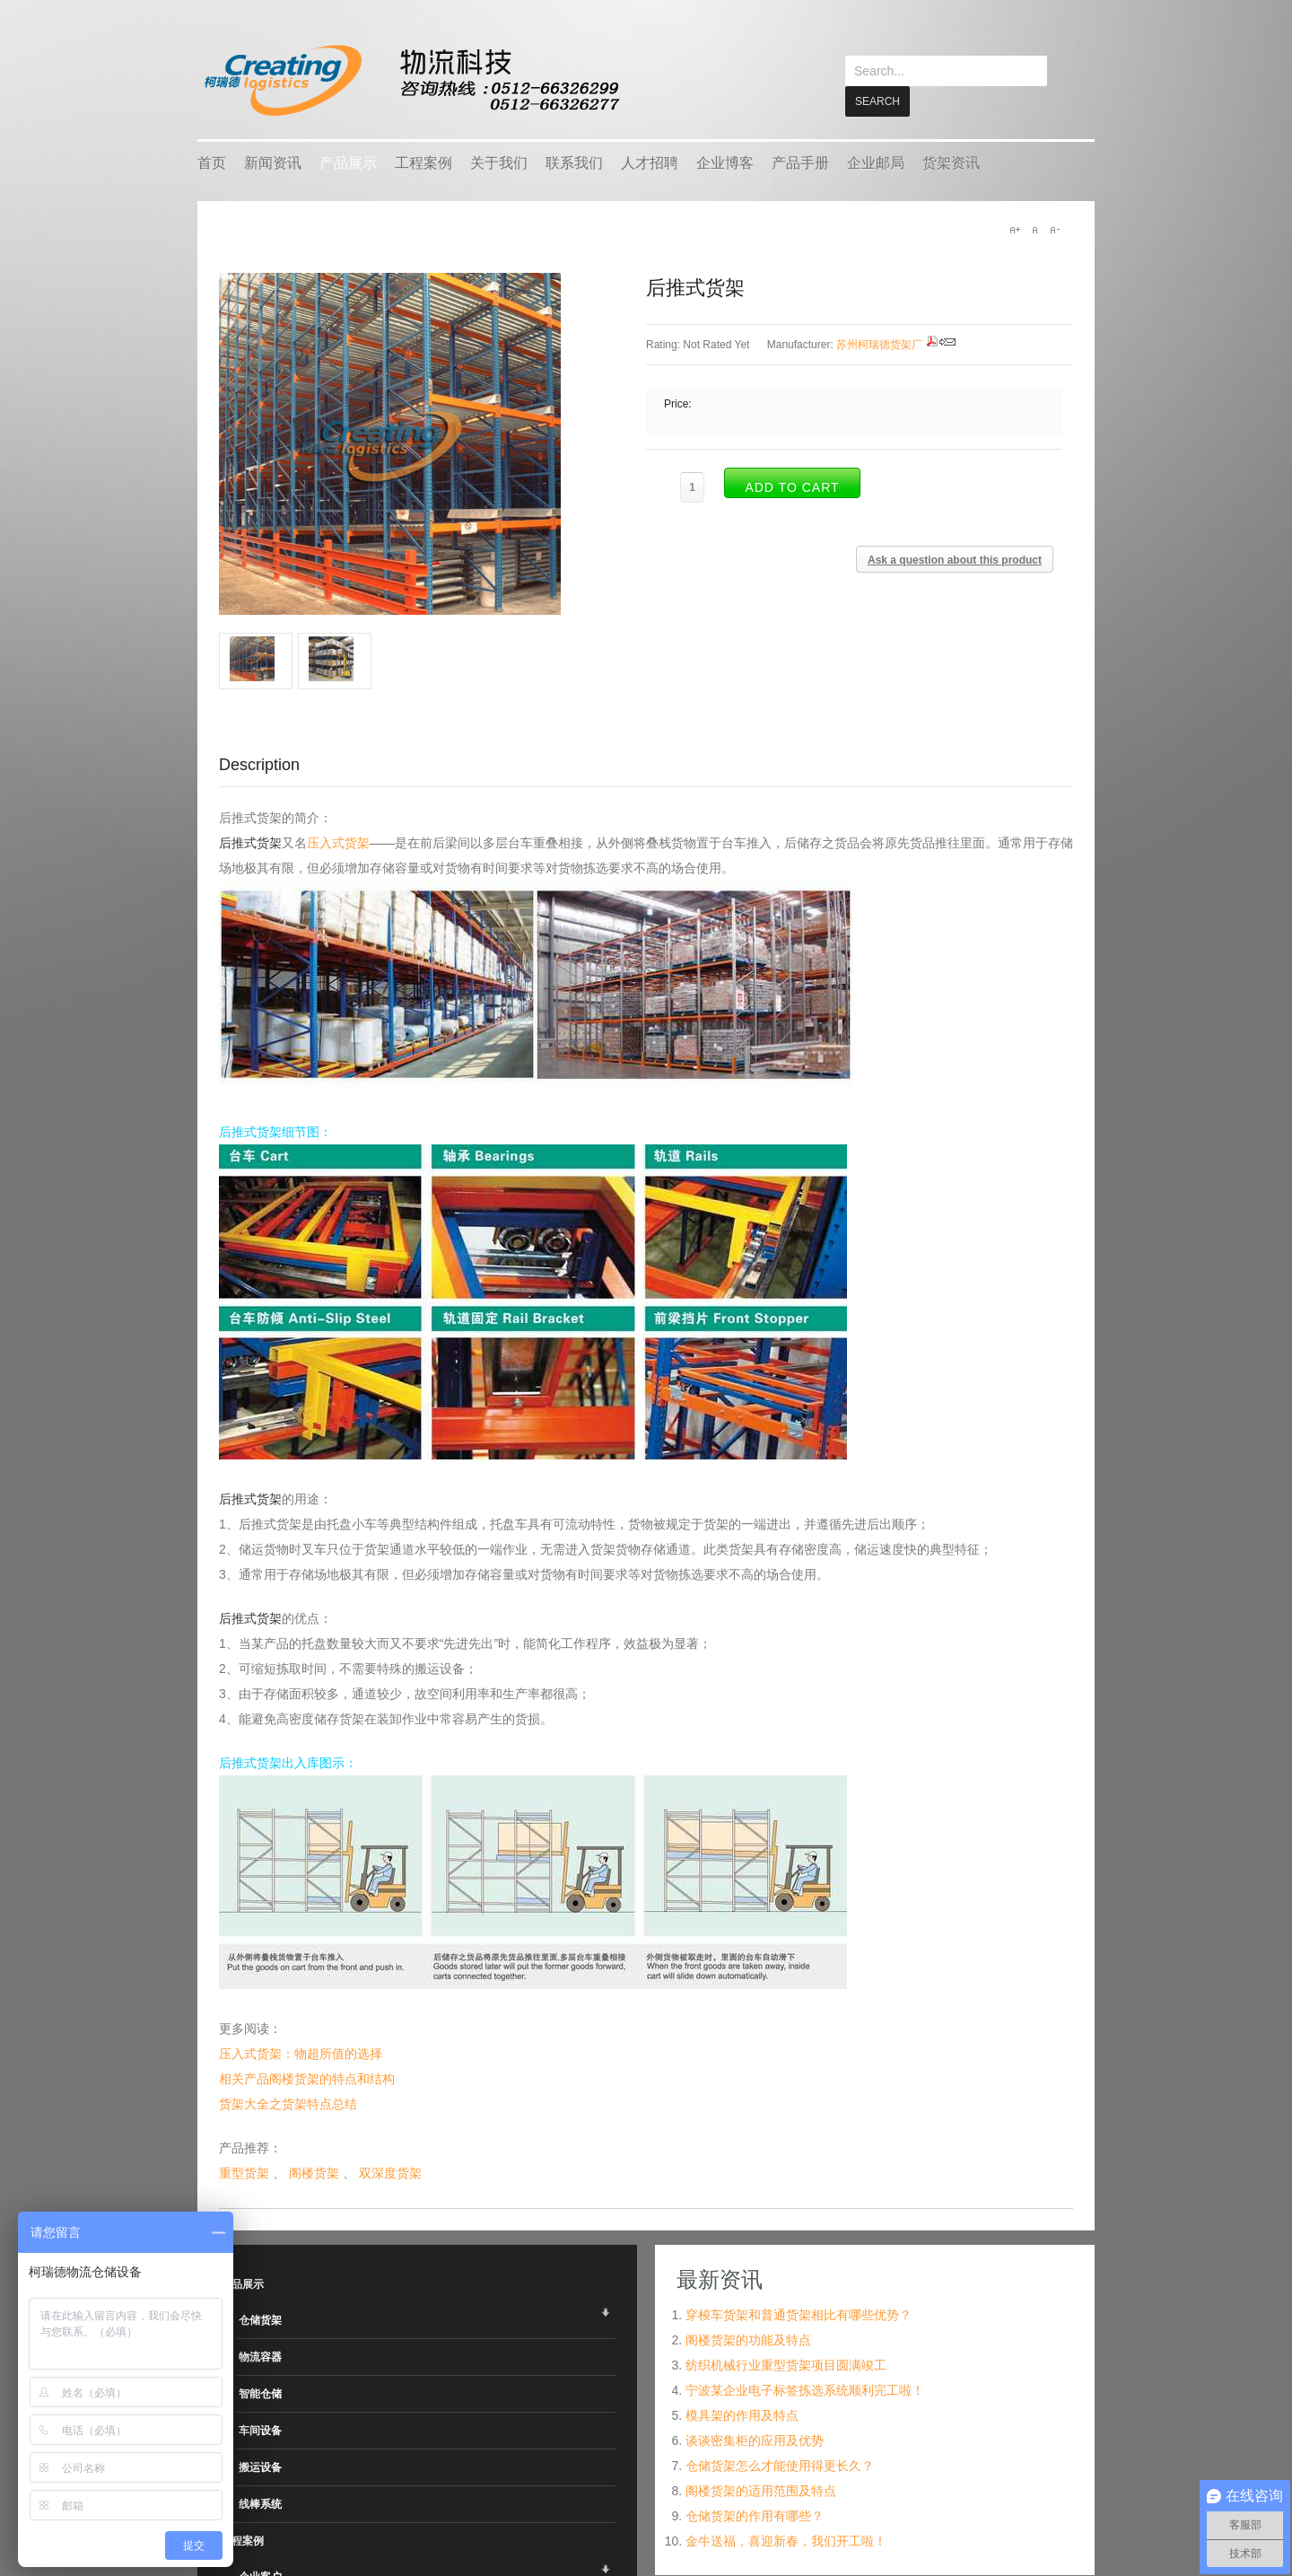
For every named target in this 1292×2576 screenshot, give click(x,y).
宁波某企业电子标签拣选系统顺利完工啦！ (804, 2389)
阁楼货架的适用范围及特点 (760, 2490)
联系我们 (574, 162)
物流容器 (260, 2356)
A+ (1015, 229)
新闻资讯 (272, 162)
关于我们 (499, 162)
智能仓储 (260, 2393)
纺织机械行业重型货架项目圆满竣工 (785, 2364)
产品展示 (348, 162)
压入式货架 (338, 842)
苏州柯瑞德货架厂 (879, 343)
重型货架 (244, 2172)
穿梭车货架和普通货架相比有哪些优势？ (798, 2314)
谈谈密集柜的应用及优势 (754, 2439)
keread (410, 80)
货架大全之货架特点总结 (288, 2103)
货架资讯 (951, 162)
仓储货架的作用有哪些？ (754, 2515)
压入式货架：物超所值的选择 (300, 2053)
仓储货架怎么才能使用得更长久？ (779, 2465)
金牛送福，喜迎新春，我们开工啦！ (785, 2540)
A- (1054, 229)
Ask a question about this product (955, 559)
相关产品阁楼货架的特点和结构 (307, 2078)
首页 (211, 162)
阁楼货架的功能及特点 (748, 2339)
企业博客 (725, 162)
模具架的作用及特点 (742, 2414)
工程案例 (423, 162)
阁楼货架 (314, 2172)
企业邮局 (875, 162)
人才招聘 (649, 162)
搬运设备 (260, 2466)
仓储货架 (260, 2319)
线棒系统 (260, 2503)
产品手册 (800, 162)
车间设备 (260, 2429)
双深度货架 (390, 2172)
